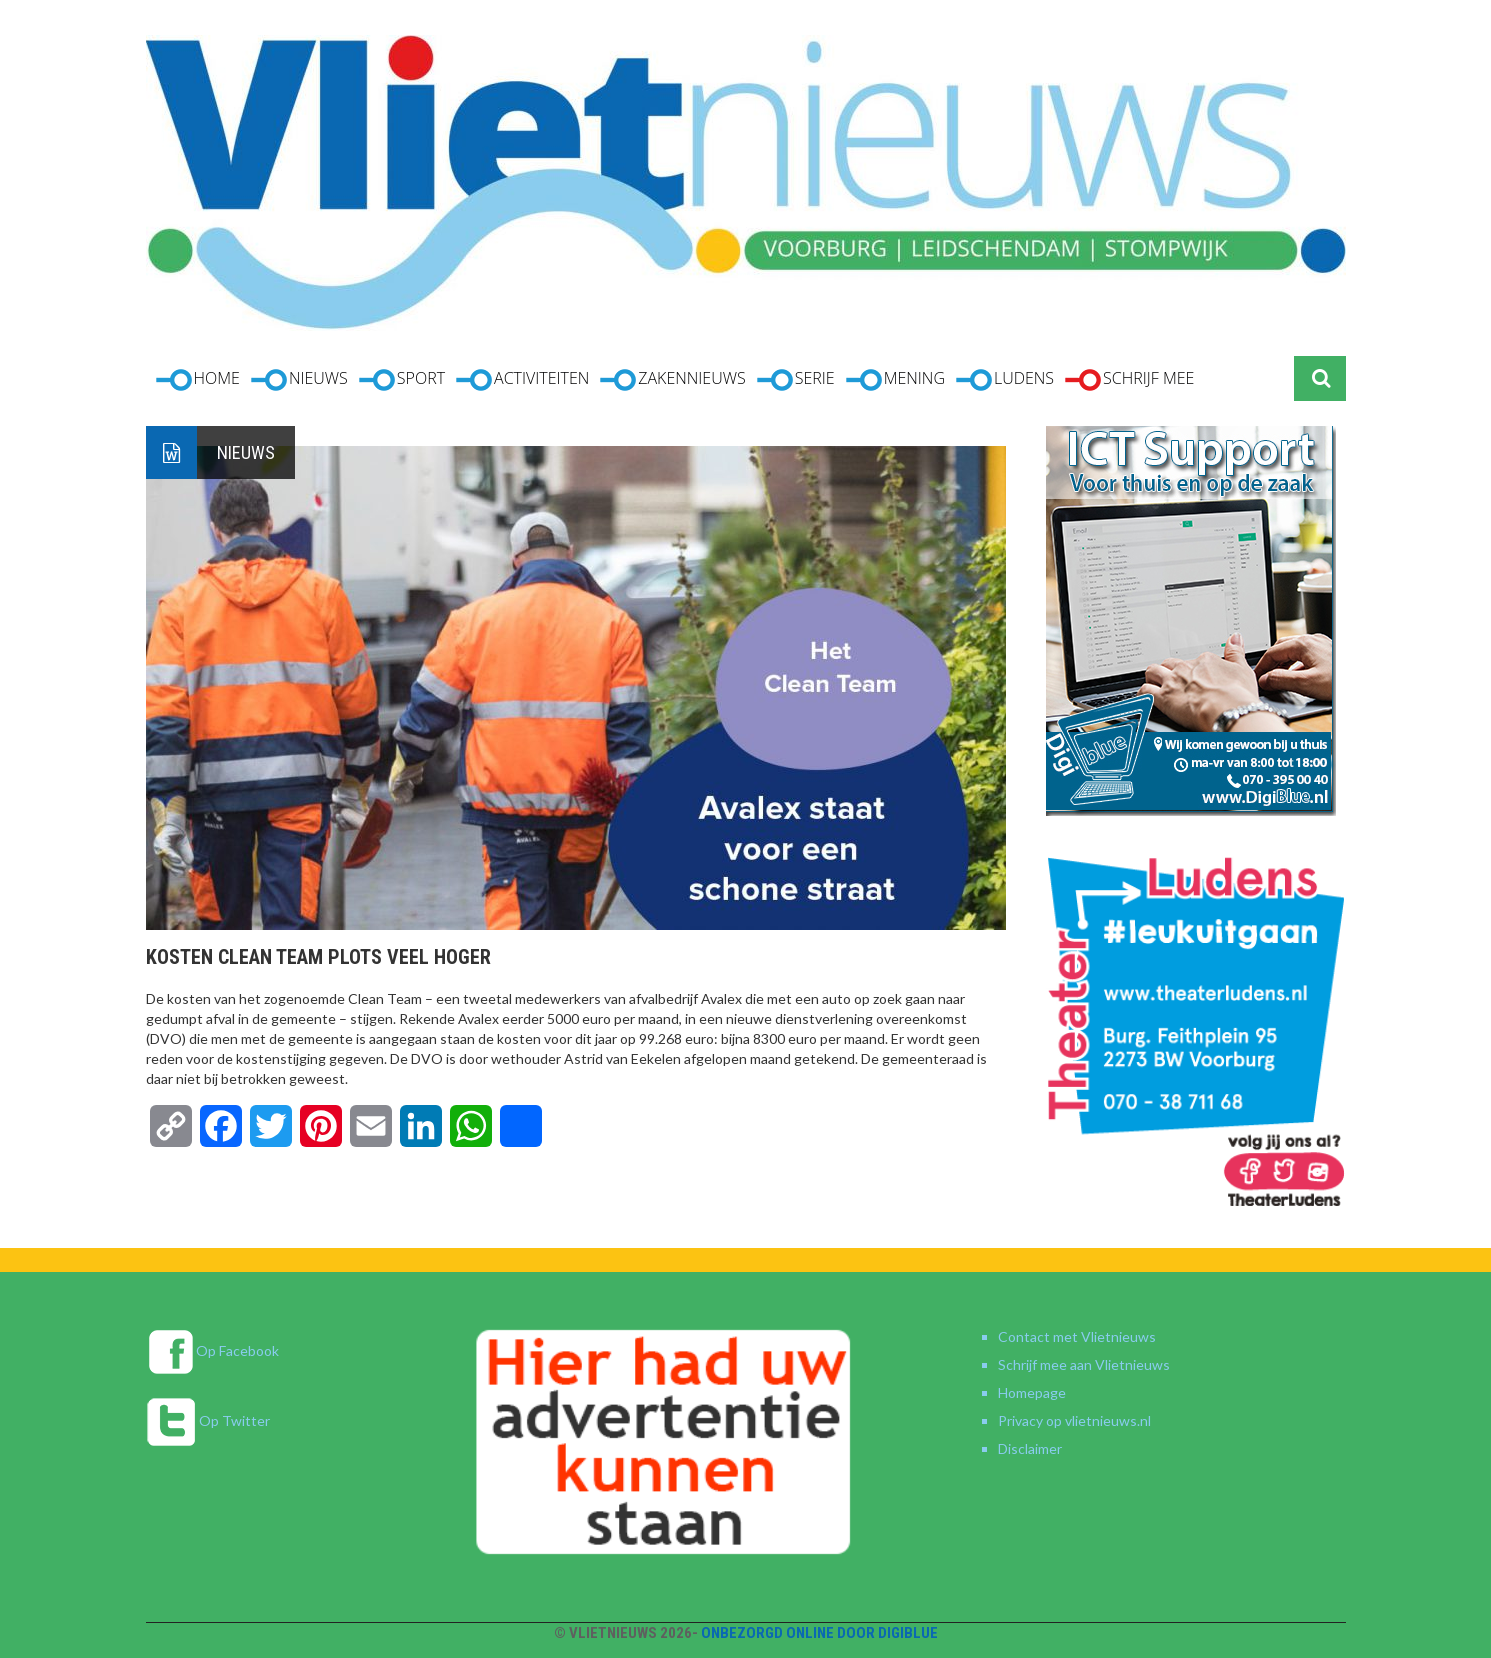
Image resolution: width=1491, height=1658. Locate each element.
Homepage (1032, 1392)
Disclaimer (1030, 1448)
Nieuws (246, 452)
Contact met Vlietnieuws (1077, 1336)
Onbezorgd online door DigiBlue (819, 1633)
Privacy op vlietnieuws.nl (1074, 1420)
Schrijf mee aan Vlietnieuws (1084, 1364)
